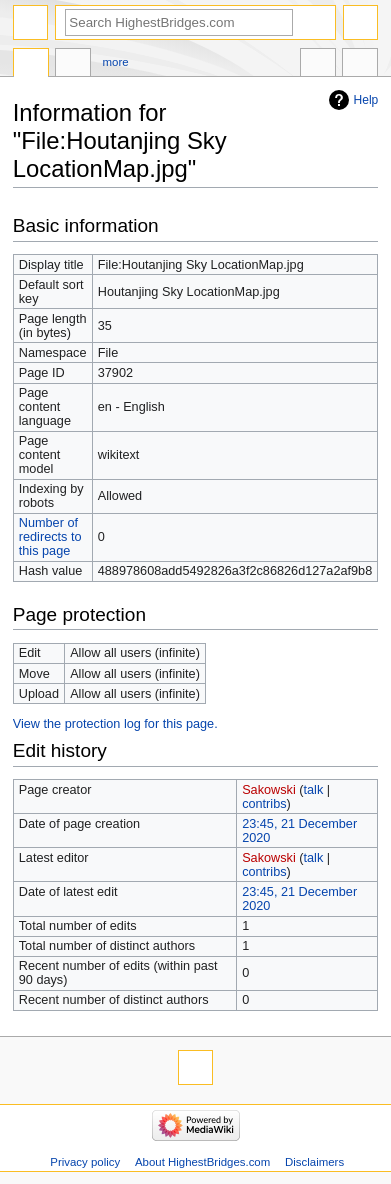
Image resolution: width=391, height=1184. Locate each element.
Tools (360, 65)
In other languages (318, 65)
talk (314, 790)
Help (366, 100)
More (116, 62)
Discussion (73, 65)
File (31, 65)
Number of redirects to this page (50, 537)
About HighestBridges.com (202, 1162)
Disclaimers (314, 1162)
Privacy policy (85, 1162)
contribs (264, 804)
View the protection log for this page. (115, 724)
